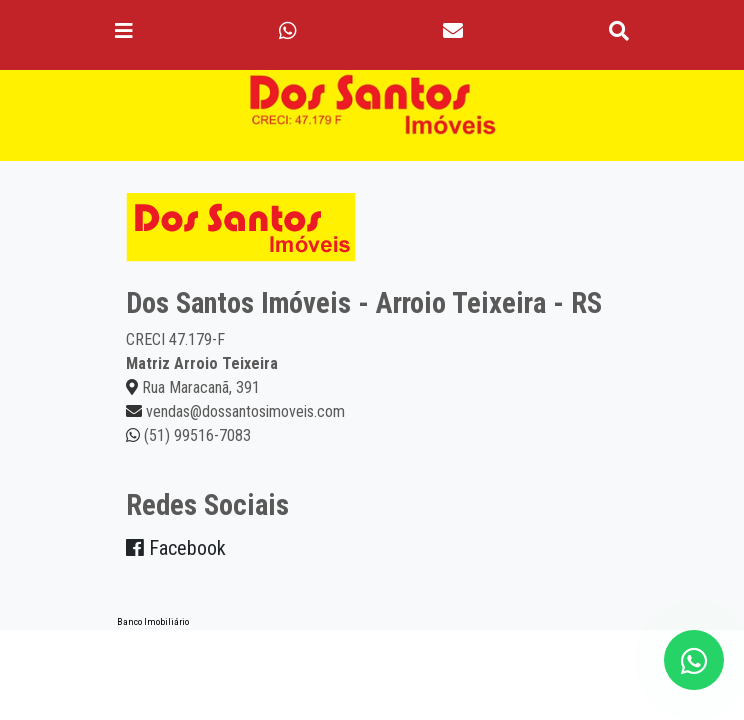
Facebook (176, 548)
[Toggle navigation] (124, 31)
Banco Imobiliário (153, 621)
